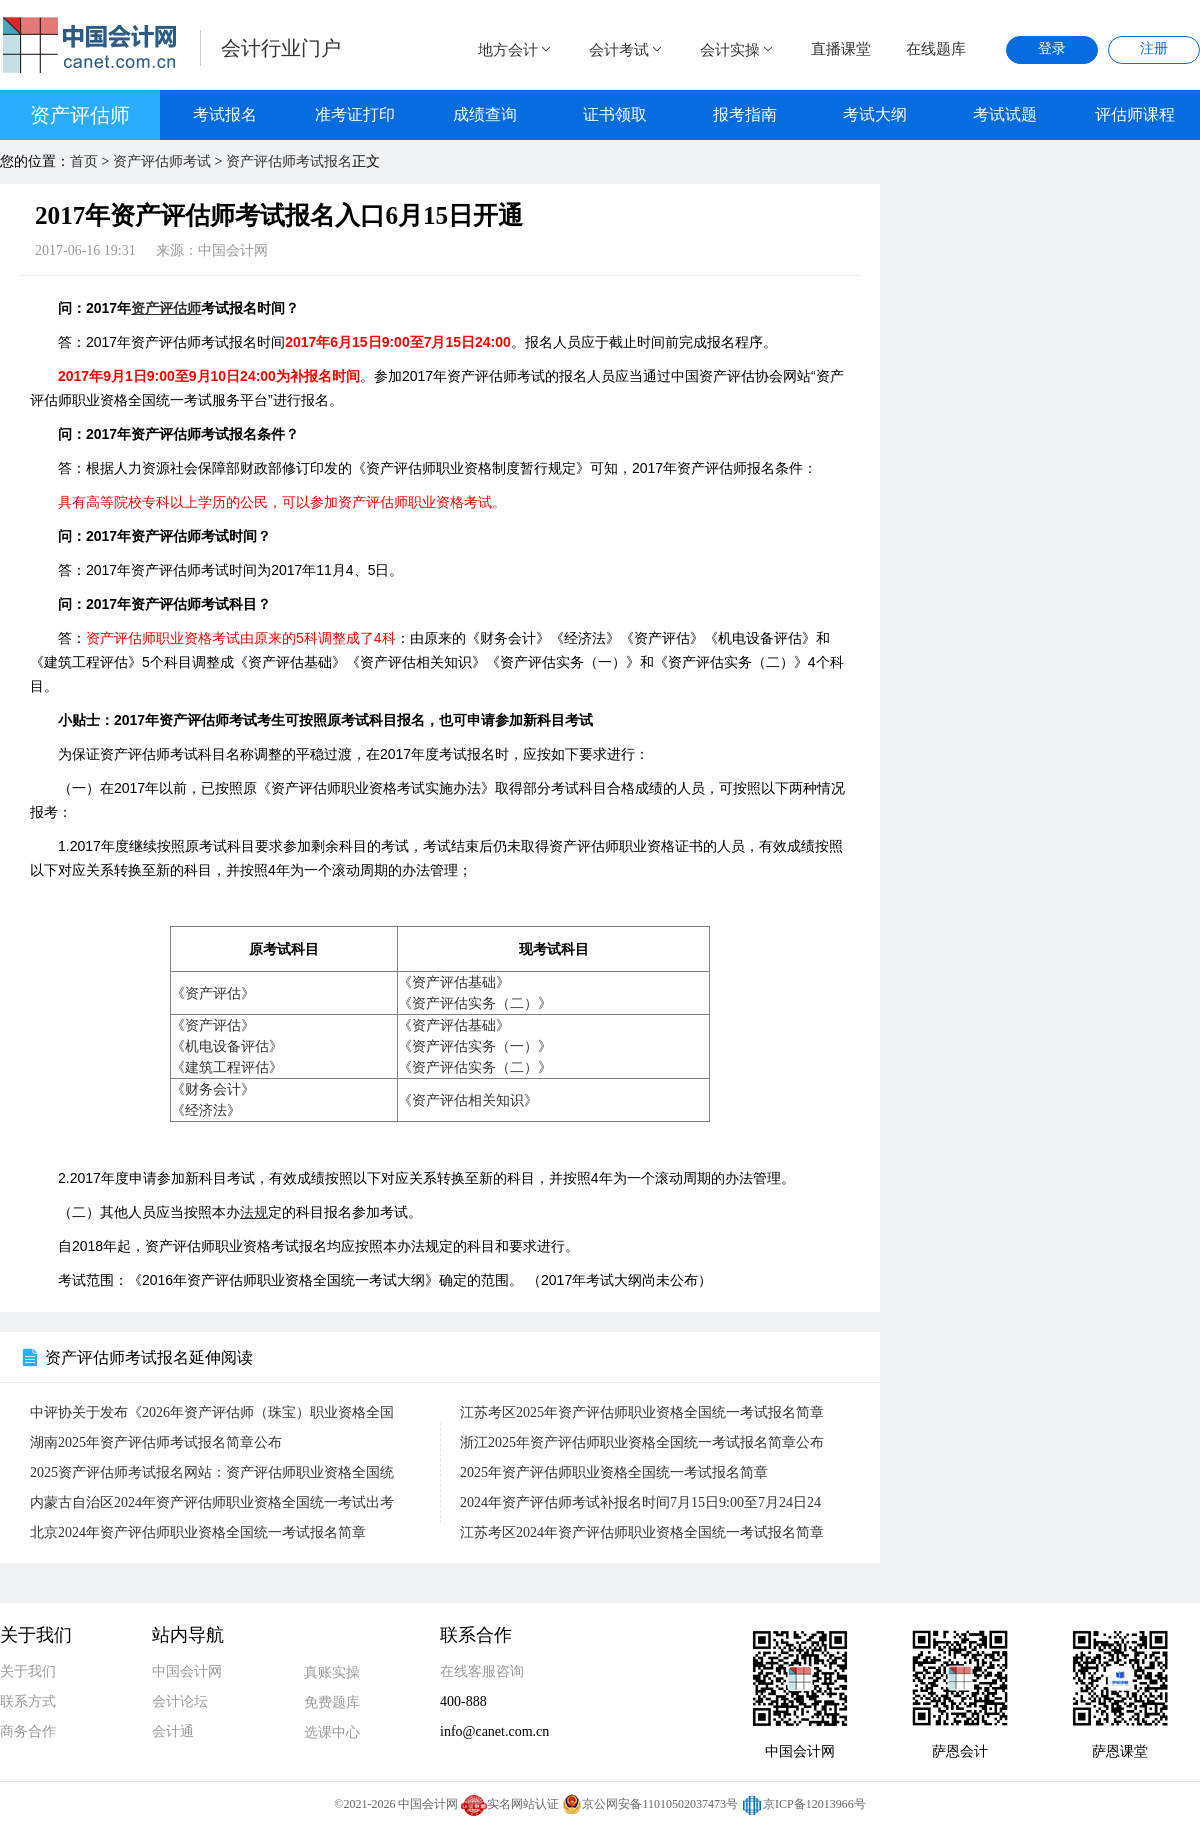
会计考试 (627, 49)
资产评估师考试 (162, 161)
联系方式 (28, 1701)
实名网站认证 (510, 1804)
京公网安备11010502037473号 (650, 1804)
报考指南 (745, 114)
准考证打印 (355, 114)
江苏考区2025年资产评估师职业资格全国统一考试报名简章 (642, 1412)
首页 (84, 161)
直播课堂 (841, 49)
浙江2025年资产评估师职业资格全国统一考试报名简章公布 (642, 1442)
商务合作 (28, 1731)
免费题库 (332, 1702)
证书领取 (615, 114)
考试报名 (225, 114)
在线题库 (936, 49)
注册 (1154, 48)
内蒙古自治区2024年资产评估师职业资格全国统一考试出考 (212, 1502)
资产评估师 (80, 115)
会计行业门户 (281, 48)
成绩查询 (485, 114)
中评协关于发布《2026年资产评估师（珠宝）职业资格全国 (212, 1412)
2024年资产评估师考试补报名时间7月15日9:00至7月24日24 (640, 1502)
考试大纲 (875, 114)
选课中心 (332, 1732)
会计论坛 (180, 1701)
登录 (1052, 48)
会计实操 (738, 49)
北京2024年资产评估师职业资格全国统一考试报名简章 (198, 1532)
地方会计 (516, 49)
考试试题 (1005, 114)
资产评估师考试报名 (289, 161)
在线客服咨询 (482, 1671)
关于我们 (28, 1671)
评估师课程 (1135, 114)
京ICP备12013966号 (803, 1804)
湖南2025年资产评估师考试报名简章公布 (156, 1442)
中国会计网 (187, 1671)
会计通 (173, 1731)
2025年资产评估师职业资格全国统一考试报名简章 (614, 1472)
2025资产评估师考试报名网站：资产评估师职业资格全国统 (212, 1472)
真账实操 (332, 1672)
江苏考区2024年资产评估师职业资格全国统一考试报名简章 (642, 1532)
